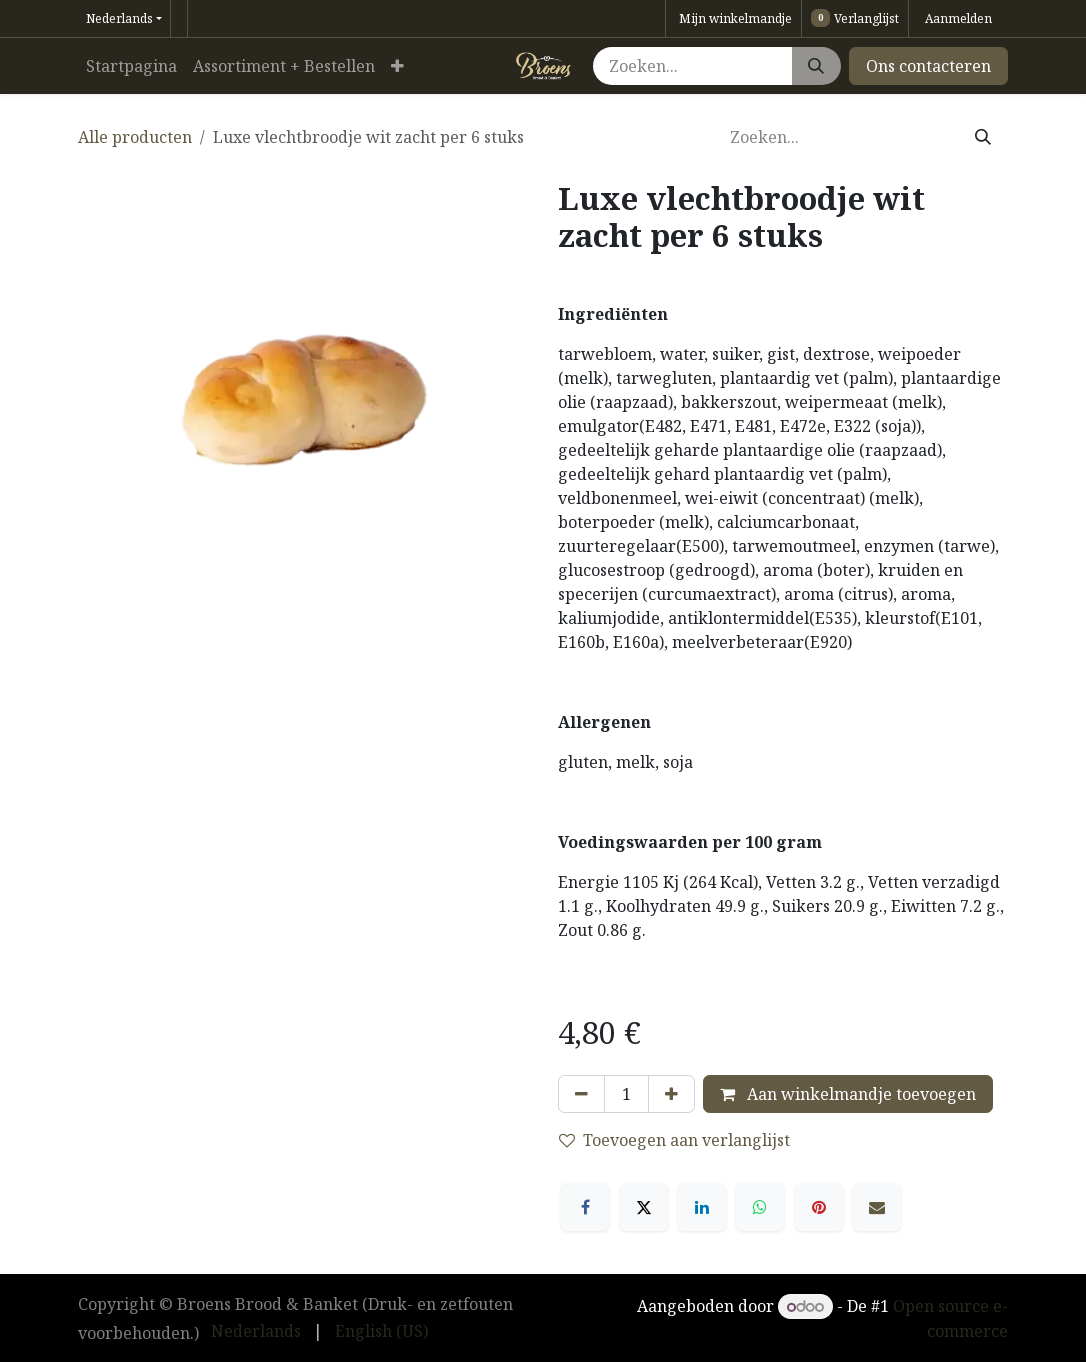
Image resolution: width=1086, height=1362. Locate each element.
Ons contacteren (928, 66)
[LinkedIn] (702, 1207)
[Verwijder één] (581, 1094)
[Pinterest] (819, 1207)
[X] (644, 1207)
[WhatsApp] (760, 1207)
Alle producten (135, 137)
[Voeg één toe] (671, 1094)
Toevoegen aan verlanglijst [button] (674, 1140)
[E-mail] (877, 1207)
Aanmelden (958, 18)
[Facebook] (585, 1207)
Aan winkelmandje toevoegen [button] (848, 1094)
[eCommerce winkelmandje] (733, 18)
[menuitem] (131, 66)
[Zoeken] (816, 66)
